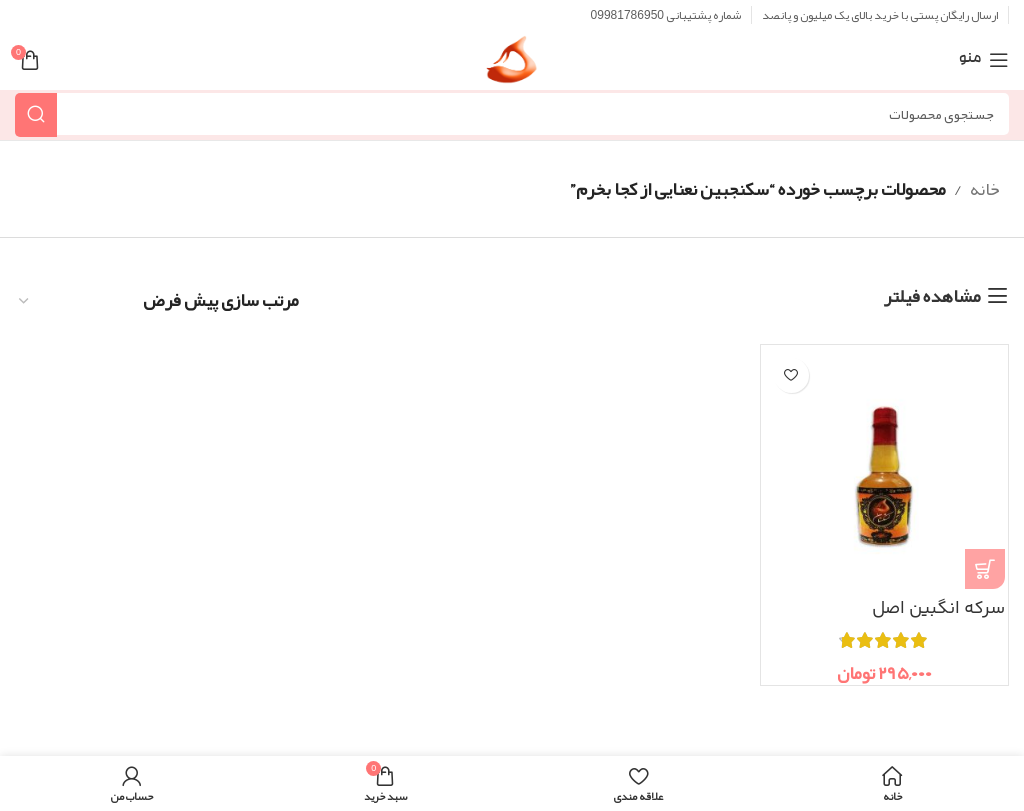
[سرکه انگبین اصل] (884, 468)
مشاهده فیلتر (932, 296)
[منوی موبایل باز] (984, 60)
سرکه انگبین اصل (937, 609)
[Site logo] (511, 66)
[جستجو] (512, 114)
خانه (985, 189)
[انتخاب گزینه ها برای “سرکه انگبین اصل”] (985, 569)
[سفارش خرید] (158, 301)
